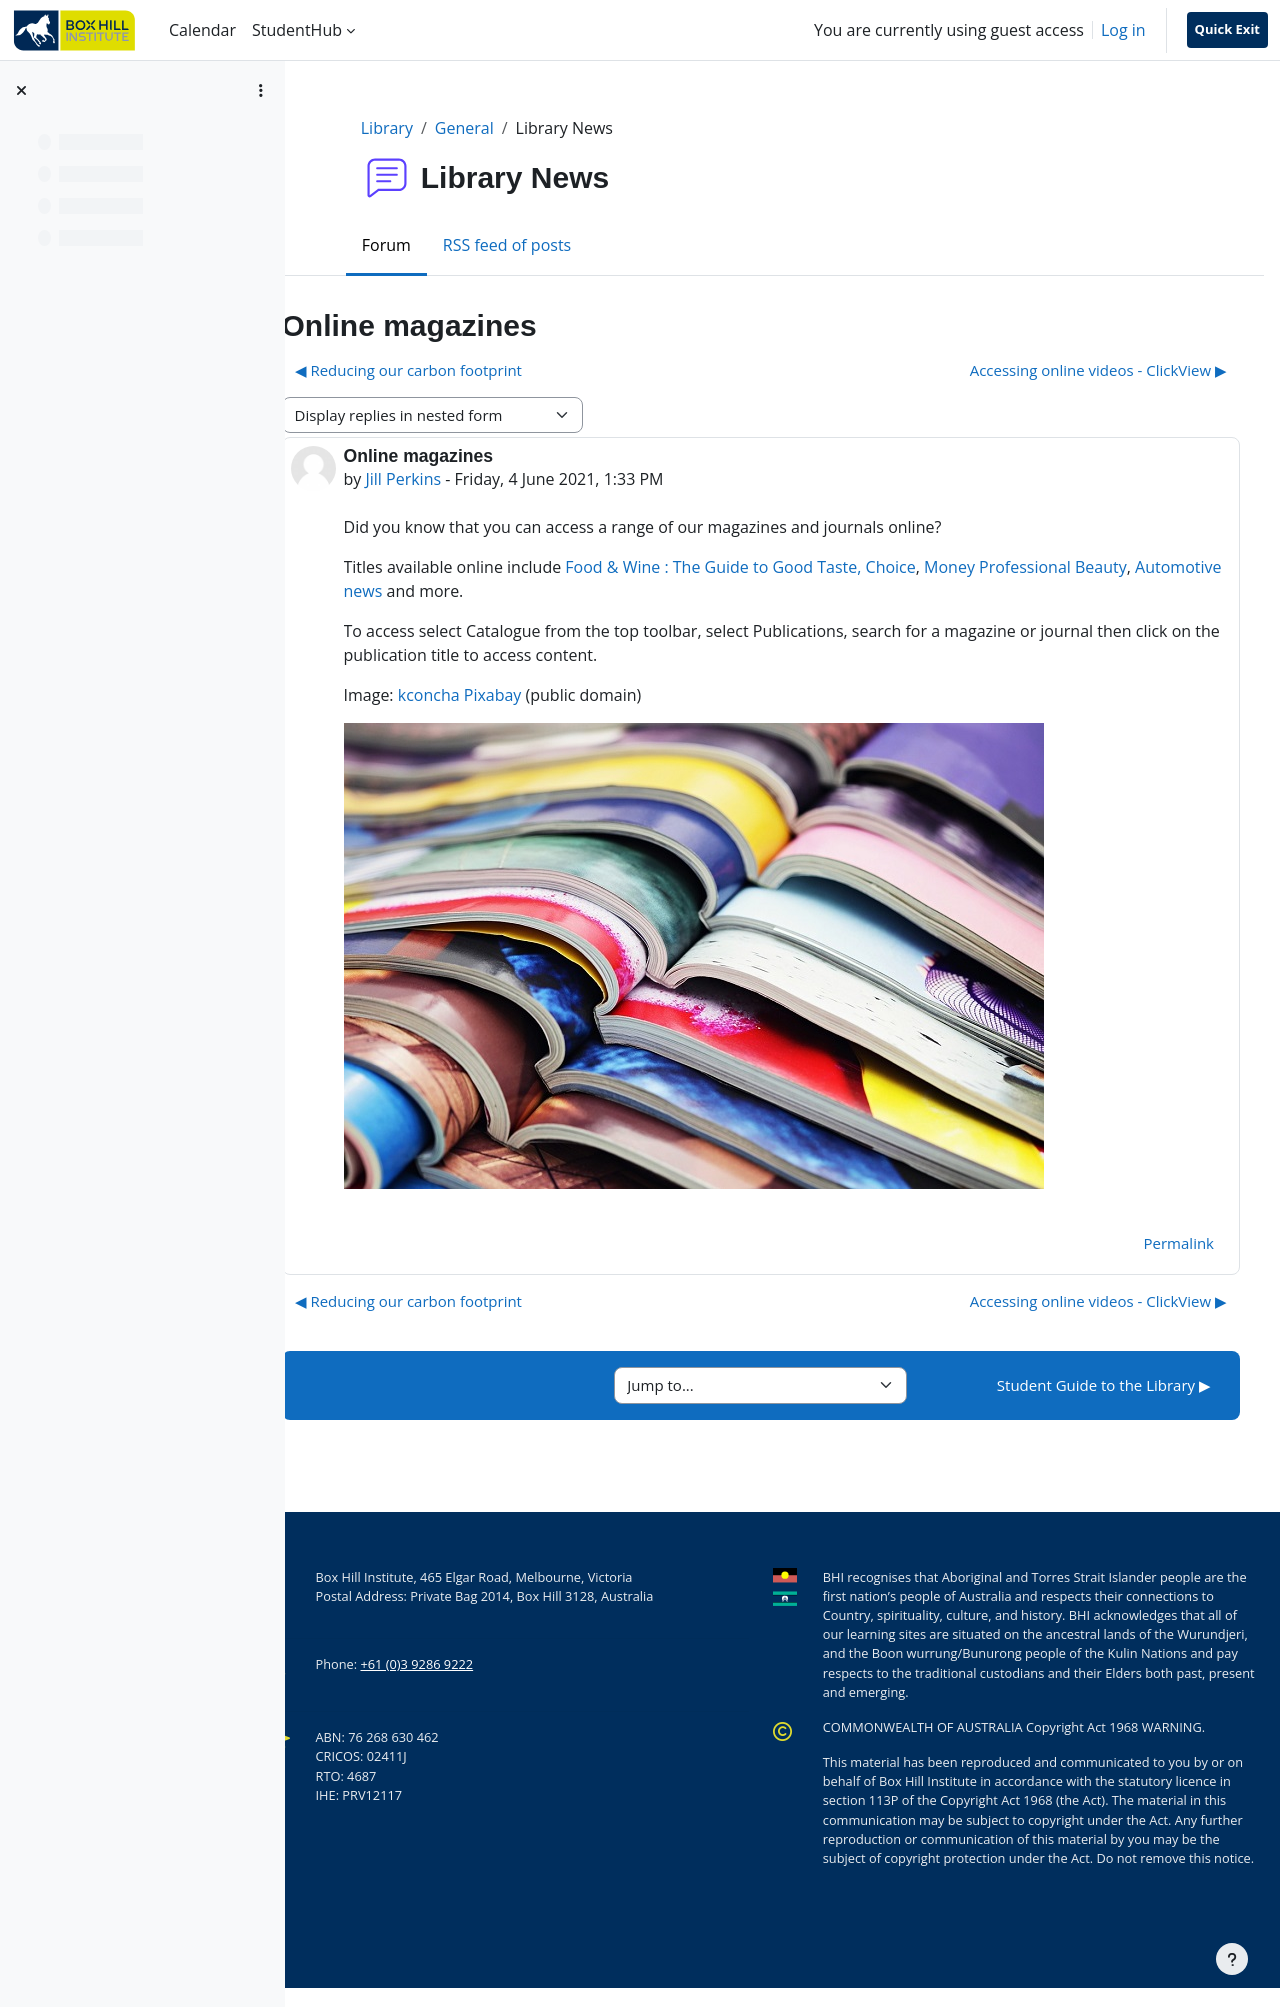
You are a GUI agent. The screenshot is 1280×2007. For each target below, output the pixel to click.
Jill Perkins (463, 479)
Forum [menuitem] (416, 245)
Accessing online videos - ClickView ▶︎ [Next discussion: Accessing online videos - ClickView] (1098, 370)
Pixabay (552, 695)
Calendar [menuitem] (202, 30)
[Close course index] (21, 90)
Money (1009, 567)
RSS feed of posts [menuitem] (537, 245)
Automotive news (467, 591)
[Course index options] (261, 90)
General (494, 128)
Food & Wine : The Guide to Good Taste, (773, 567)
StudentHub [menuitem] (297, 30)
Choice (950, 567)
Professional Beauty (1113, 567)
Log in (1123, 30)
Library (417, 128)
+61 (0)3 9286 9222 (476, 1664)
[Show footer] (1232, 1959)
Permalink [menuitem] (1179, 1243)
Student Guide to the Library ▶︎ (1104, 1385)
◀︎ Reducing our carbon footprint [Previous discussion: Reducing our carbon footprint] (467, 370)
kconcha (488, 695)
